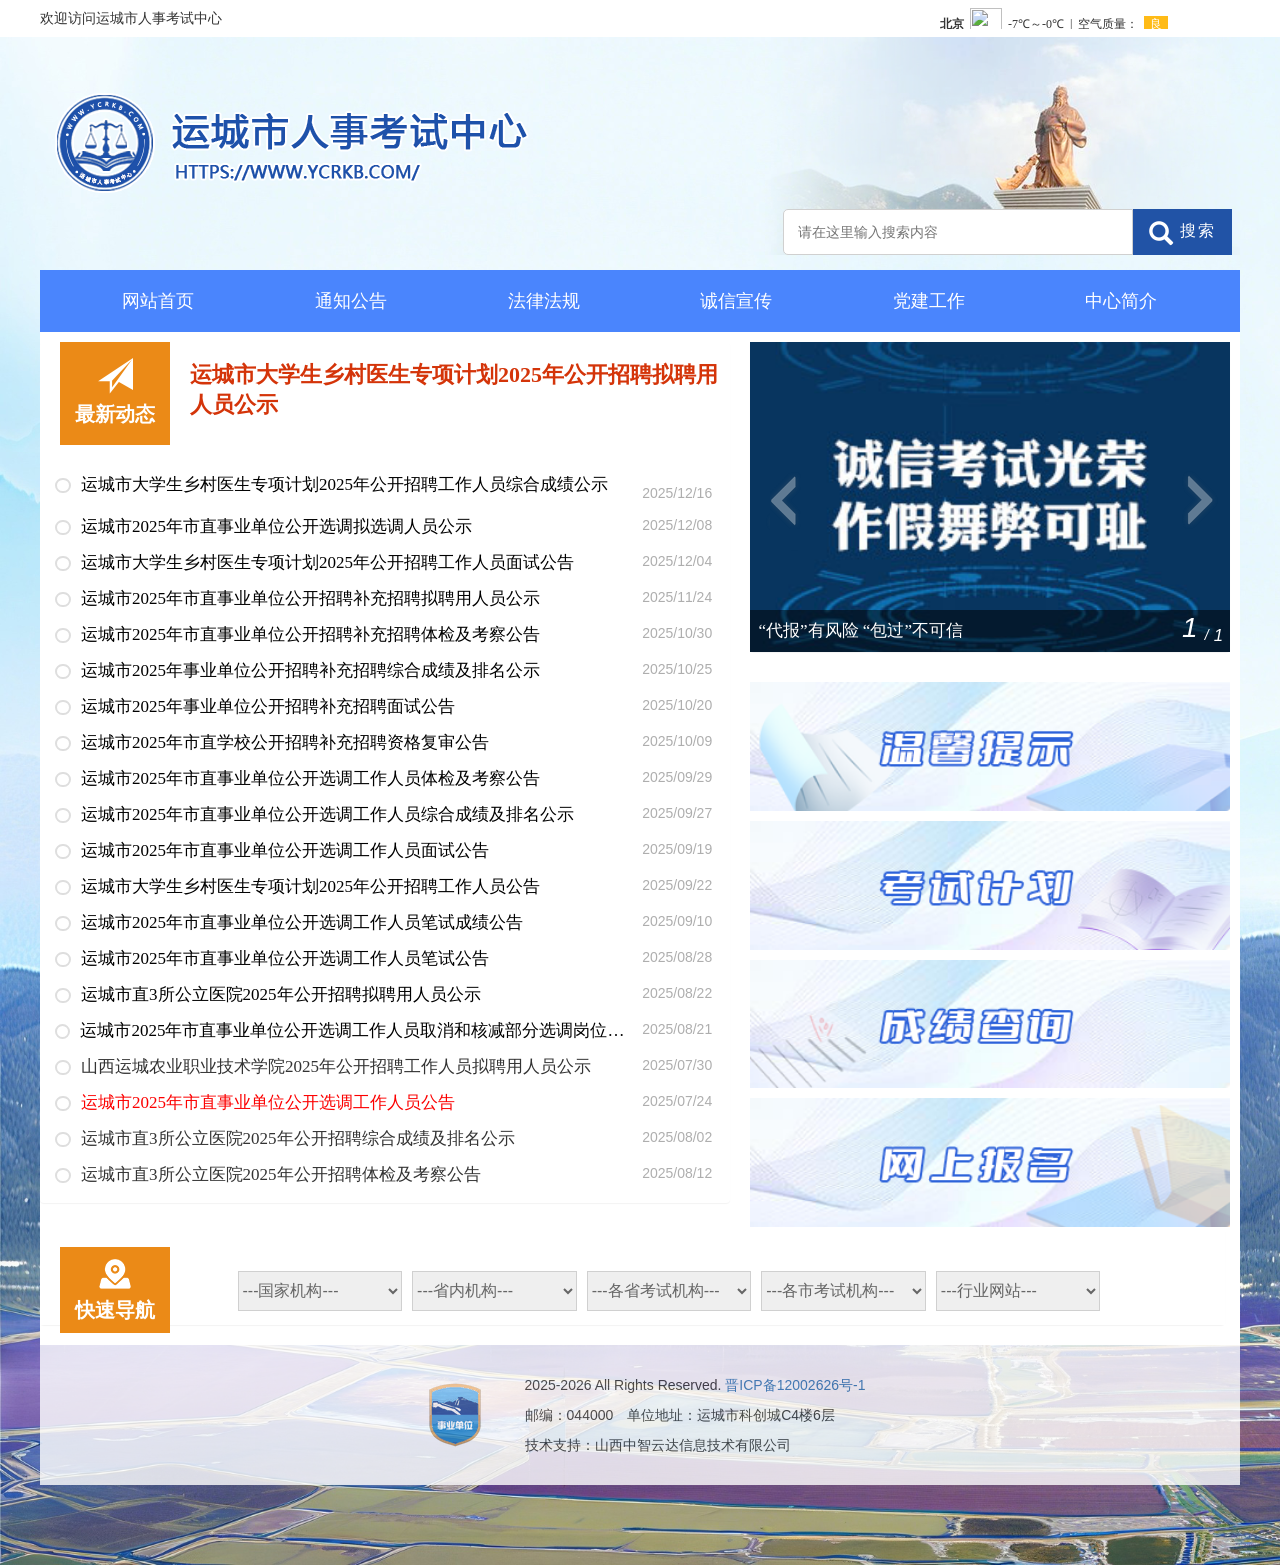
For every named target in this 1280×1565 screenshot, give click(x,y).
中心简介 (1121, 301)
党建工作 (929, 301)
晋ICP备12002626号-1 (795, 1385)
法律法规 (544, 301)
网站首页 (158, 301)
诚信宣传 (736, 301)
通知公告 (351, 301)
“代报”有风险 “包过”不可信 (861, 630)
